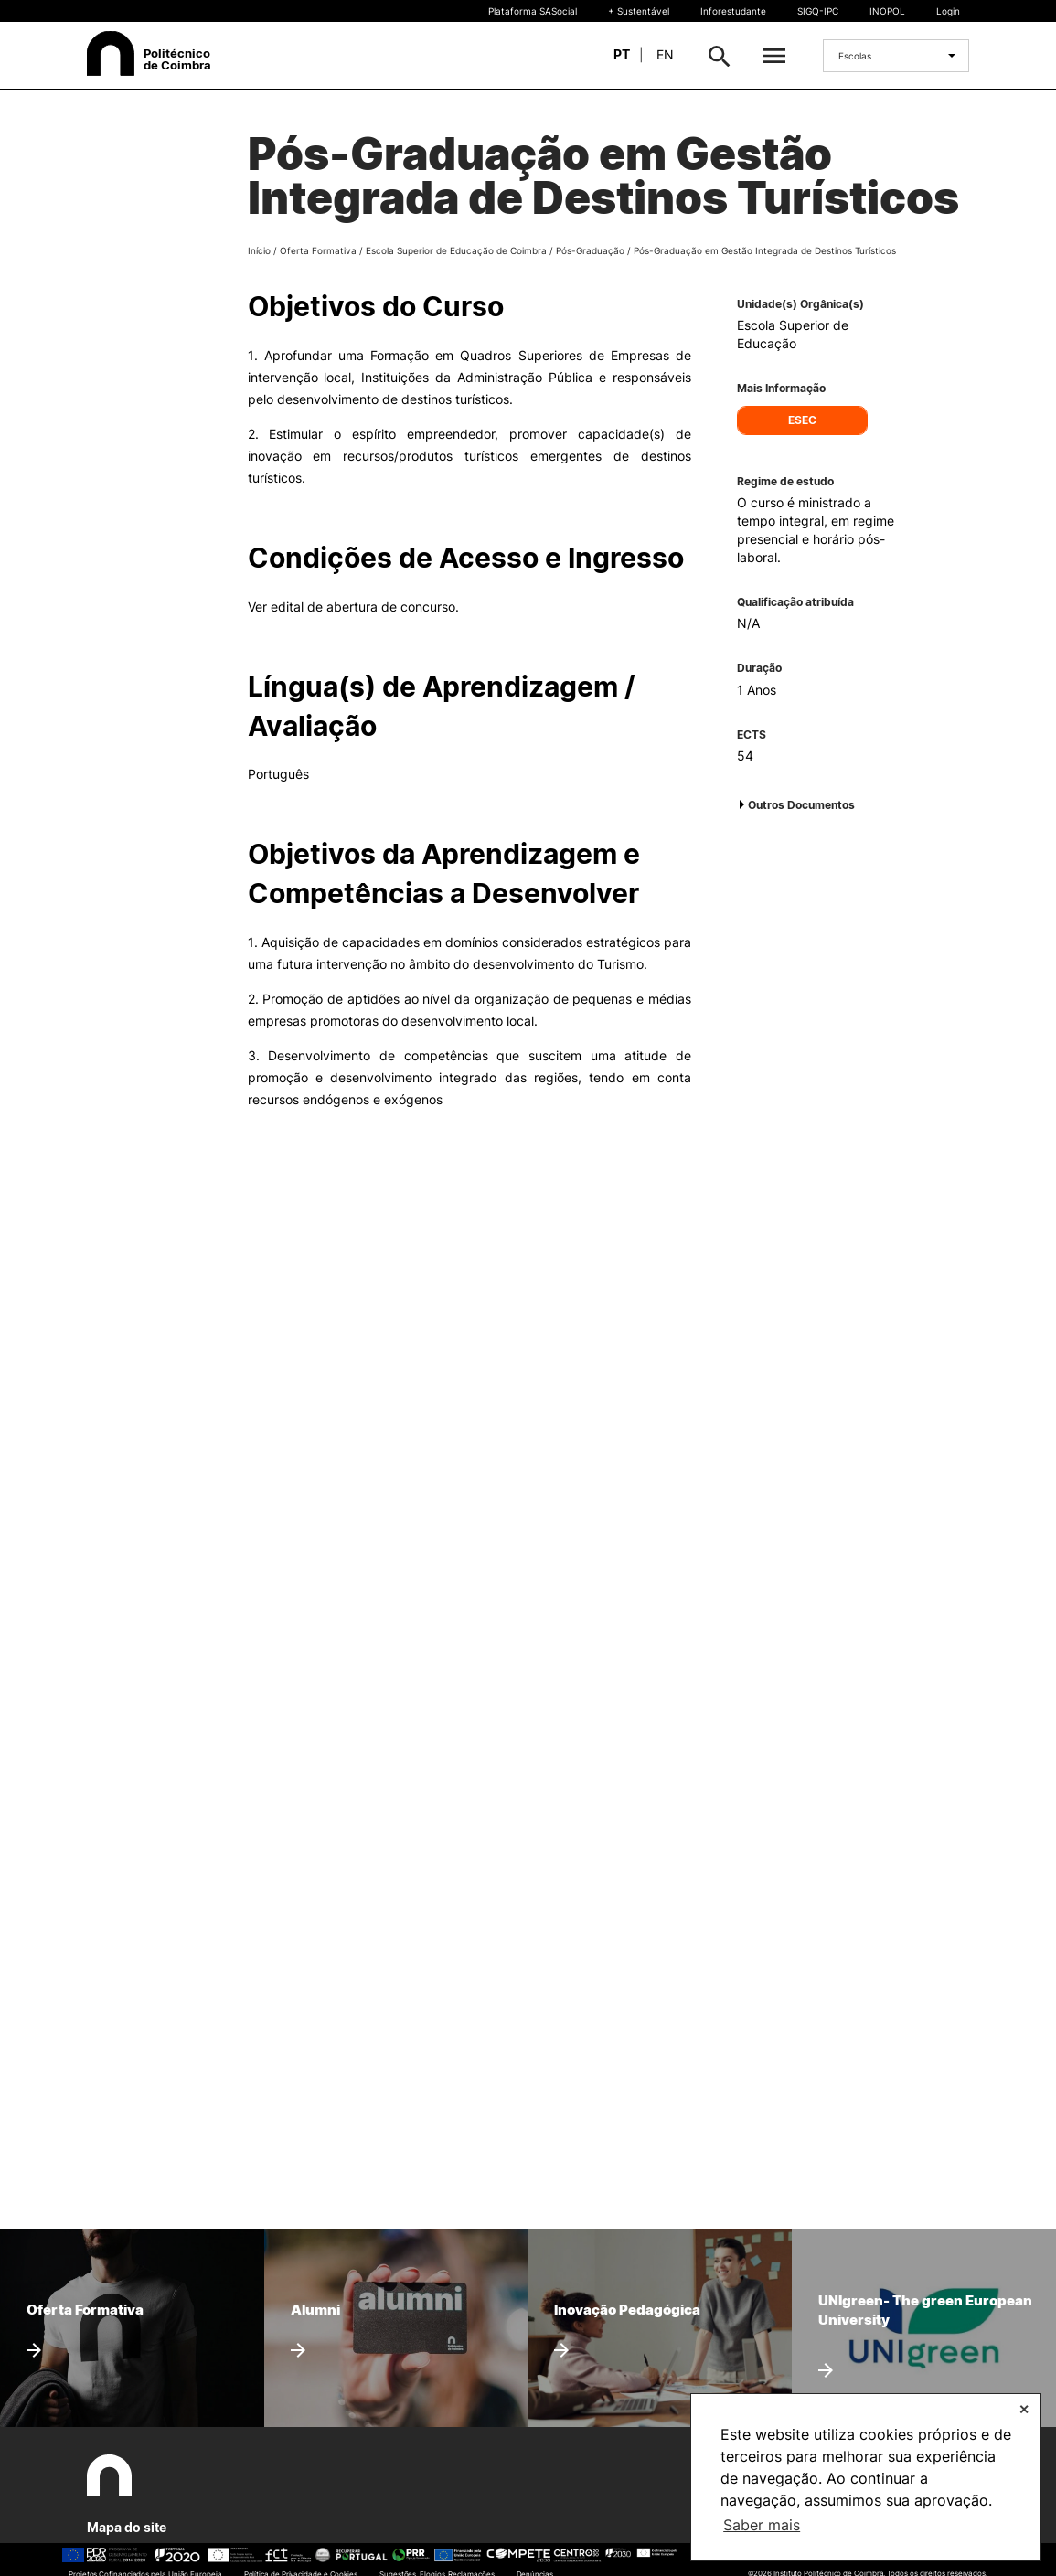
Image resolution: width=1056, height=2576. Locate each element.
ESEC (802, 420)
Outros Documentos (801, 805)
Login (948, 10)
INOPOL (887, 10)
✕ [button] (1024, 2409)
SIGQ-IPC (817, 10)
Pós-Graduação (590, 250)
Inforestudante (733, 10)
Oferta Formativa (318, 250)
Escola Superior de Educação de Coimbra (456, 250)
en (665, 54)
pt (621, 54)
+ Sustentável (638, 10)
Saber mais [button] (761, 2525)
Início (259, 250)
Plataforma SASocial (532, 10)
